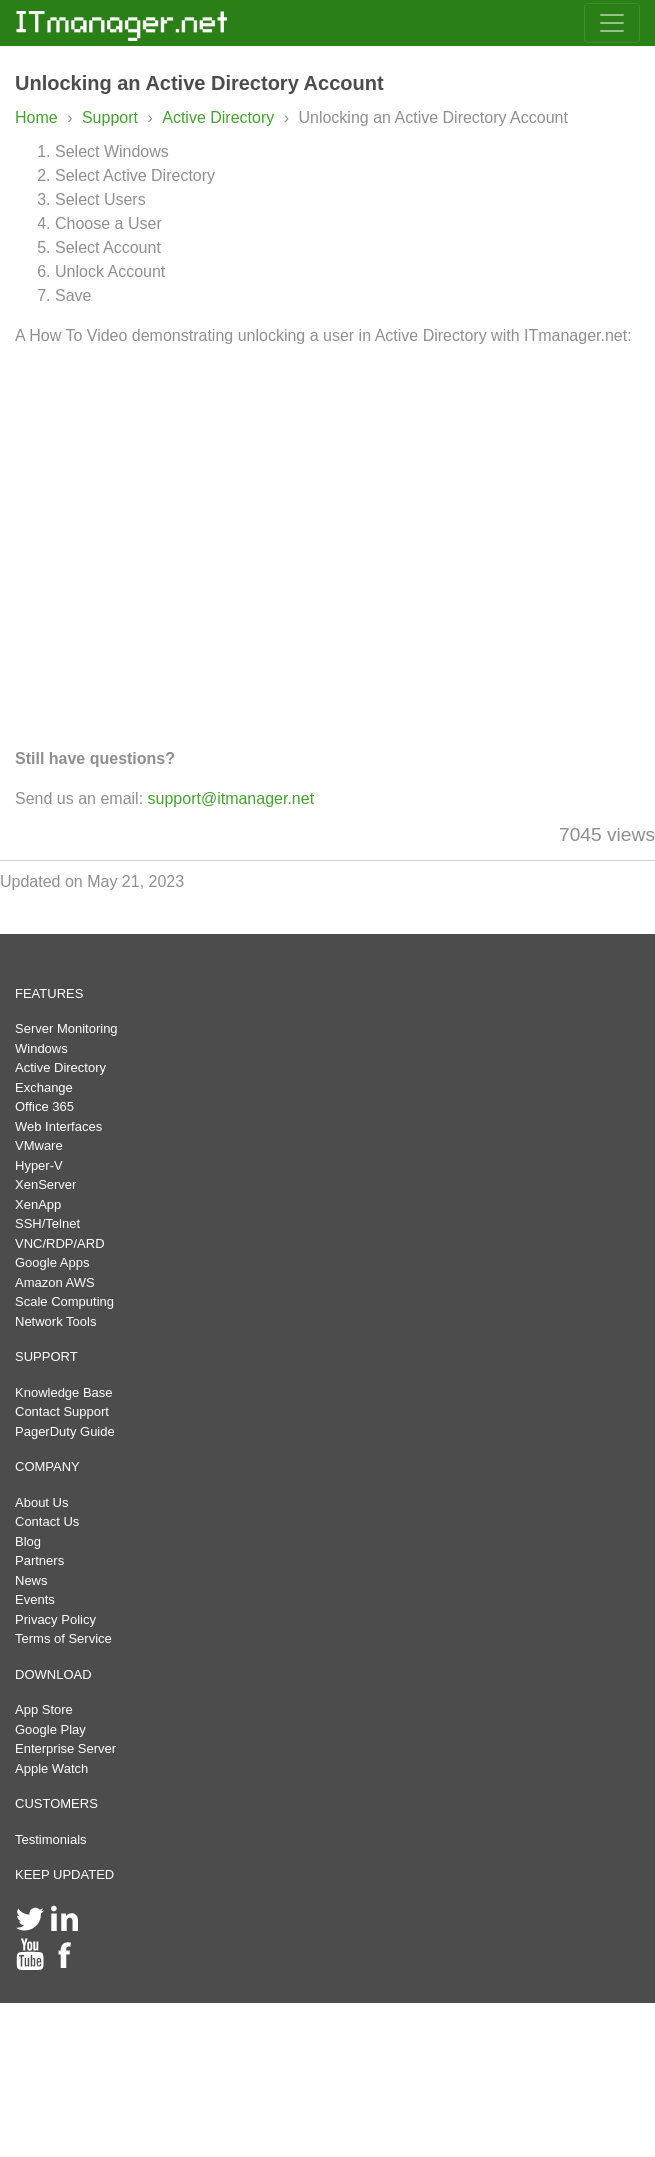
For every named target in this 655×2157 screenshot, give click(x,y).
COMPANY (47, 1466)
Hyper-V (39, 1165)
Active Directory (220, 117)
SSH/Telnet (47, 1223)
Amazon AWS (55, 1282)
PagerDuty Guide (65, 1431)
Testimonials (51, 1839)
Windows (41, 1048)
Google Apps (52, 1262)
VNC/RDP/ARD (60, 1243)
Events (35, 1599)
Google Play (50, 1729)
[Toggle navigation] (612, 23)
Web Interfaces (58, 1126)
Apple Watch (51, 1768)
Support (110, 117)
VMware (39, 1145)
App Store (44, 1709)
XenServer (45, 1184)
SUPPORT (46, 1356)
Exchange (44, 1087)
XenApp (38, 1204)
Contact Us (47, 1521)
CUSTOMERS (56, 1803)
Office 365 (44, 1106)
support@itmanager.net (231, 798)
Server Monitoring (66, 1028)
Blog (28, 1541)
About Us (41, 1502)
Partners (39, 1560)
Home (36, 117)
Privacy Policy (55, 1619)
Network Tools (55, 1321)
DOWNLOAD (53, 1674)
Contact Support (62, 1411)
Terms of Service (63, 1638)
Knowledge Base (64, 1392)
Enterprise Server (65, 1748)
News (31, 1580)
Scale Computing (64, 1301)
